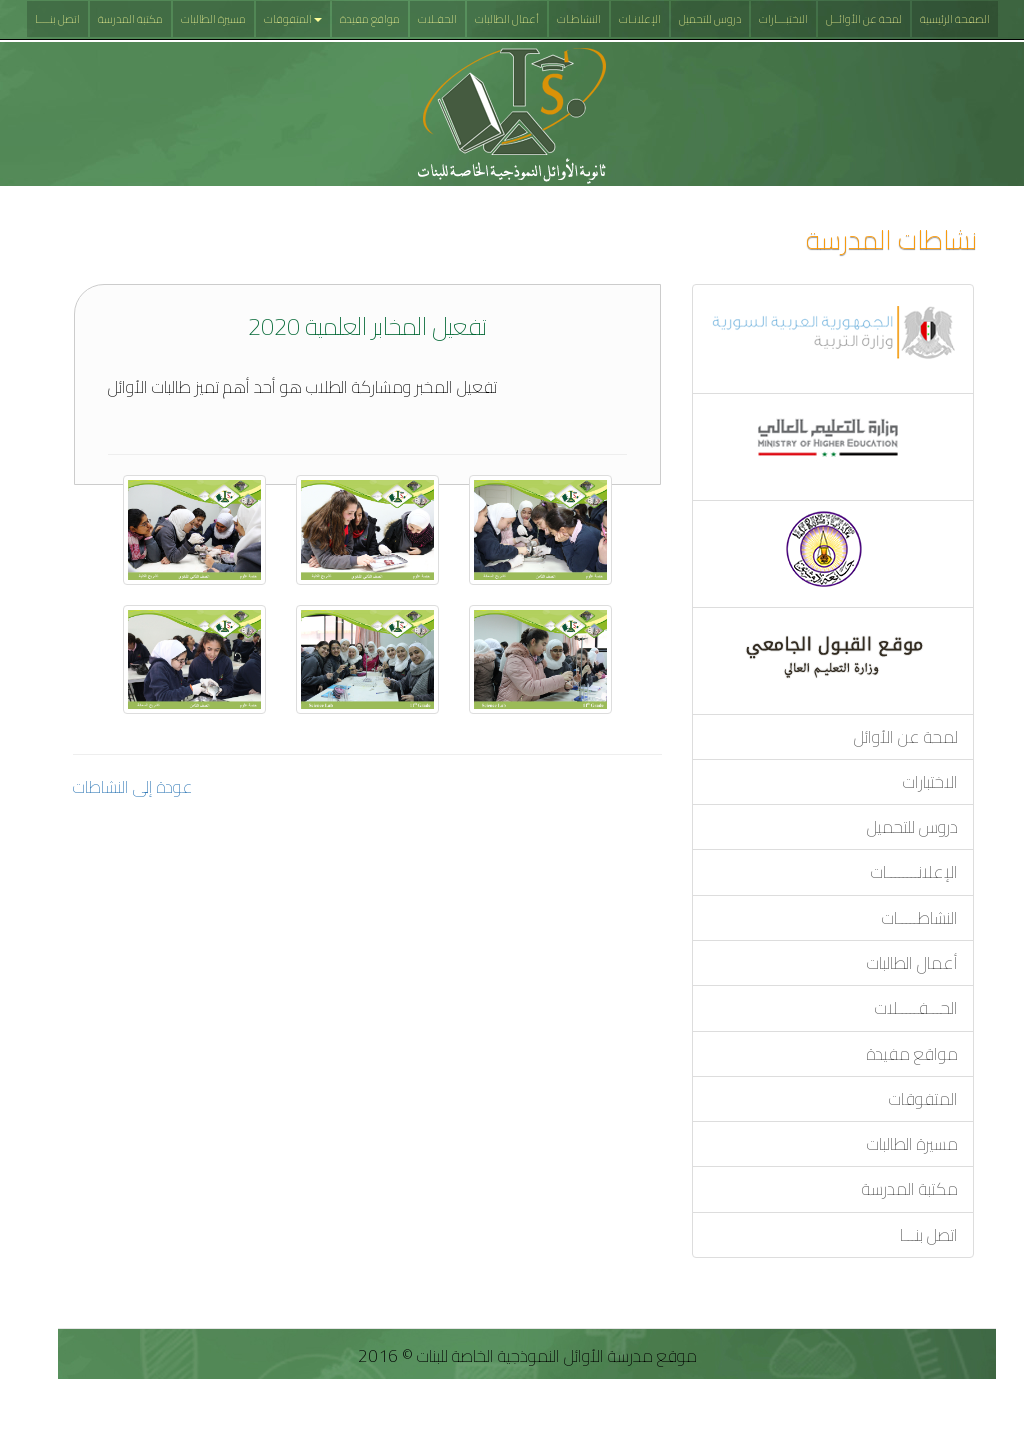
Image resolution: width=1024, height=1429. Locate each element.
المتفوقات (293, 19)
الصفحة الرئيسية (955, 19)
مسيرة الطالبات (213, 19)
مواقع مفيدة (370, 19)
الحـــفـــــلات (916, 1008)
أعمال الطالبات (507, 19)
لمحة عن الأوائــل (864, 19)
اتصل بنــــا (57, 19)
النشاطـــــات (920, 918)
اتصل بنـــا (929, 1235)
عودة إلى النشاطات (133, 787)
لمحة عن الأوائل (906, 737)
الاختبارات (930, 782)
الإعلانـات (640, 19)
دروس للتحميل (710, 19)
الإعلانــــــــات (914, 872)
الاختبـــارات (783, 19)
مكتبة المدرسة (130, 19)
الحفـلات (437, 19)
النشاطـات (579, 19)
